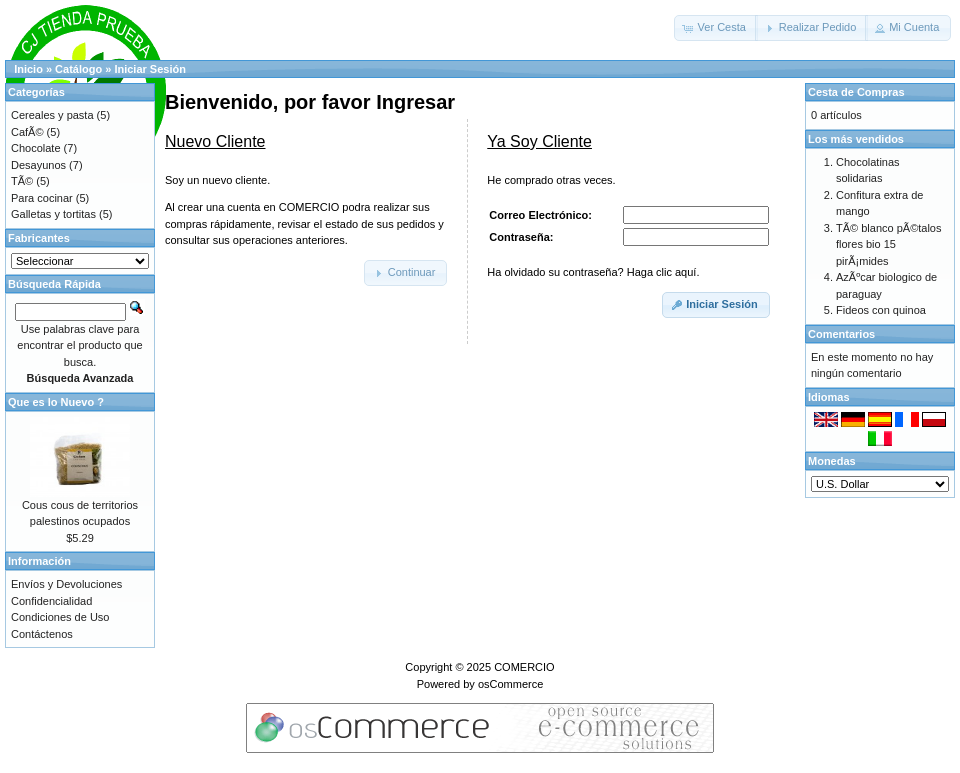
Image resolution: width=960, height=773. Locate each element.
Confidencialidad (51, 601)
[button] (716, 28)
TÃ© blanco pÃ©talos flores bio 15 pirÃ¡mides (888, 244)
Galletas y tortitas (53, 214)
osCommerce (510, 684)
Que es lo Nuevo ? (56, 402)
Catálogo (78, 69)
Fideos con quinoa (881, 310)
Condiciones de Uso (60, 617)
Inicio (28, 69)
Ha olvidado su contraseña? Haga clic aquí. (593, 272)
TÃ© (22, 181)
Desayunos (38, 165)
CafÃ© (27, 132)
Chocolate (36, 148)
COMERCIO (524, 667)
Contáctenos (42, 634)
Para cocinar (42, 198)
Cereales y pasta (52, 115)
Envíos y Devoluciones (66, 584)
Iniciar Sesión (150, 69)
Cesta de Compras (856, 92)
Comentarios (841, 334)
